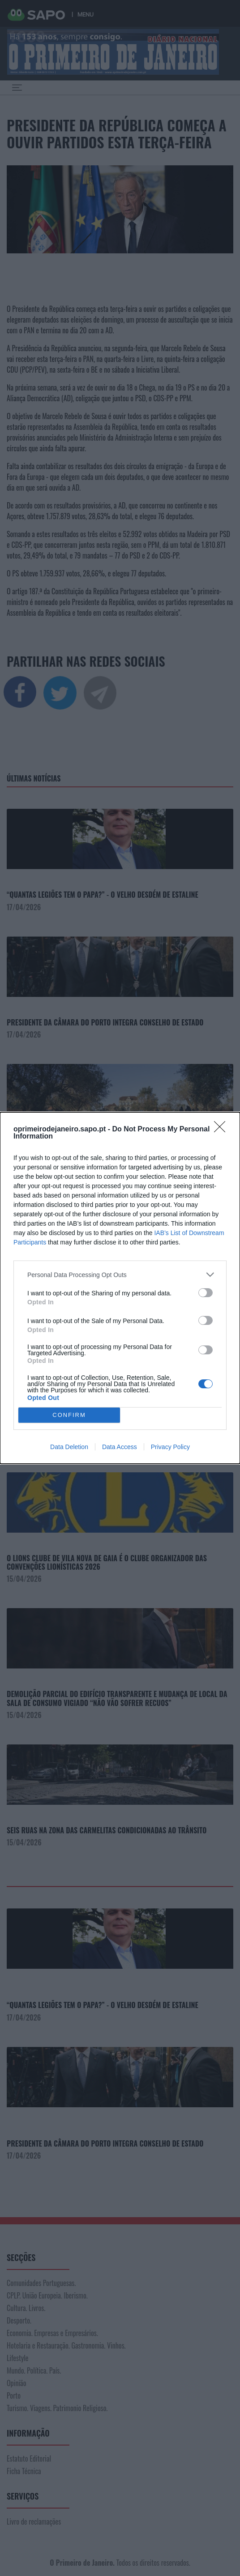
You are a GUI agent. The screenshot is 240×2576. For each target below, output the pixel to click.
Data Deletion (69, 1446)
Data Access (119, 1446)
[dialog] (120, 1288)
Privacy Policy (170, 1446)
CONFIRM (69, 1415)
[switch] (205, 1292)
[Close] (222, 1129)
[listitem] (120, 1274)
